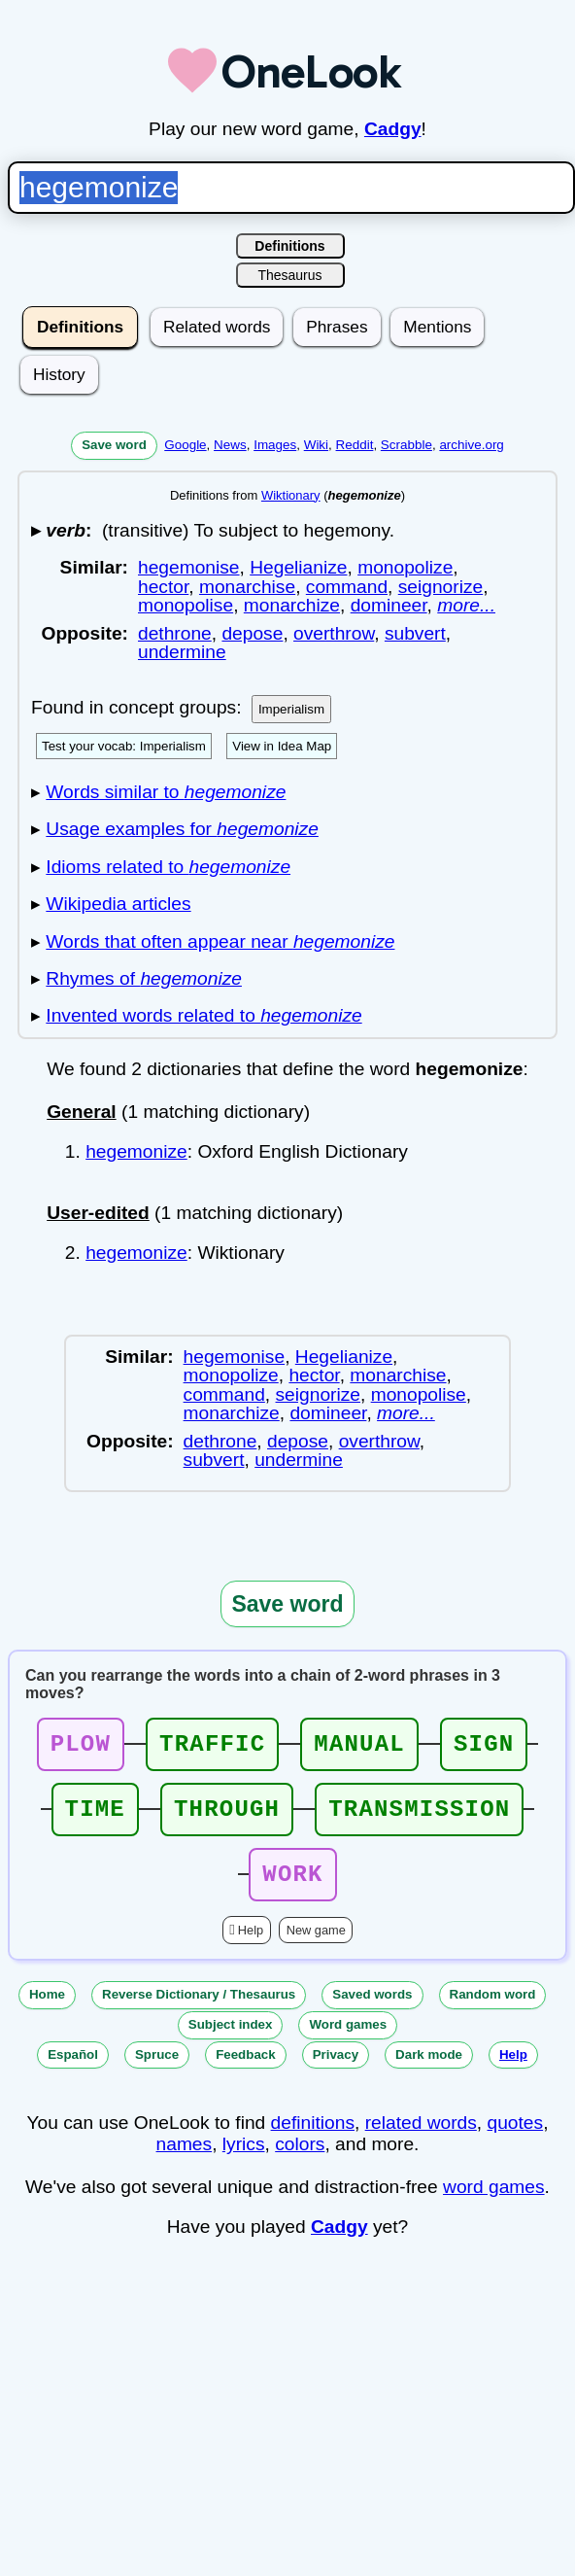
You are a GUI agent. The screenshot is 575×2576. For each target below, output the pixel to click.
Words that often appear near (220, 941)
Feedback (246, 2072)
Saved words (372, 2011)
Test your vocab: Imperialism (124, 746)
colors (299, 2161)
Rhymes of (144, 978)
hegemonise (189, 567)
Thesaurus (289, 275)
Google (185, 444)
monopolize (405, 567)
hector (163, 586)
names (184, 2161)
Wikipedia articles (118, 903)
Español (73, 2072)
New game (316, 1947)
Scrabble (406, 444)
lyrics (243, 2161)
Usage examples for (182, 828)
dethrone (175, 633)
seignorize (440, 586)
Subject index (230, 2042)
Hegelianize (298, 567)
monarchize (292, 605)
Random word (493, 2011)
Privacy (335, 2072)
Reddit (355, 444)
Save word (114, 444)
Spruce (157, 2072)
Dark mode (428, 2072)
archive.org (471, 444)
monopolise (185, 605)
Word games (348, 2042)
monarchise (247, 586)
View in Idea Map (281, 746)
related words (421, 2140)
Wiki (316, 444)
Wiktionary (291, 495)
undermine (182, 652)
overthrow (333, 633)
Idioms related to (168, 866)
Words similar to (166, 792)
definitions (313, 2140)
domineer (389, 605)
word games (494, 2204)
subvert (415, 633)
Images (275, 444)
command (347, 586)
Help (250, 1947)
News (230, 444)
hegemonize (136, 1151)
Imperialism (291, 709)
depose (252, 633)
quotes (516, 2140)
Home (47, 2011)
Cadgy (393, 129)
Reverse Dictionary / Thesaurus (198, 2011)
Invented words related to (203, 1015)
